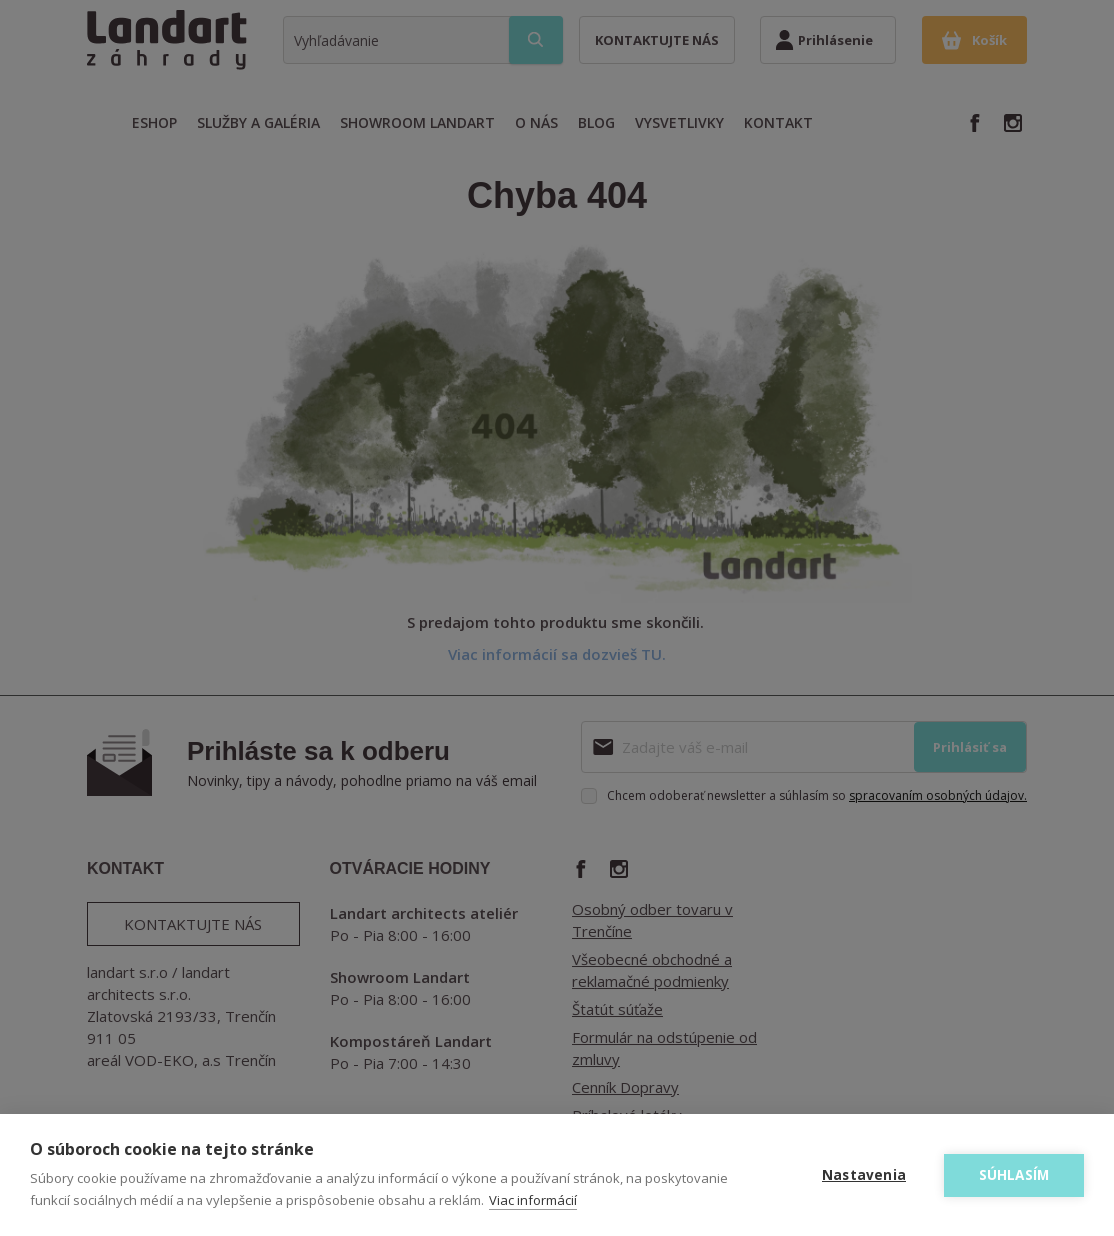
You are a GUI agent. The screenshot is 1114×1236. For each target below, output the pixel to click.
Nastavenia (864, 1175)
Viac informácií (533, 1200)
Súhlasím (1014, 1175)
